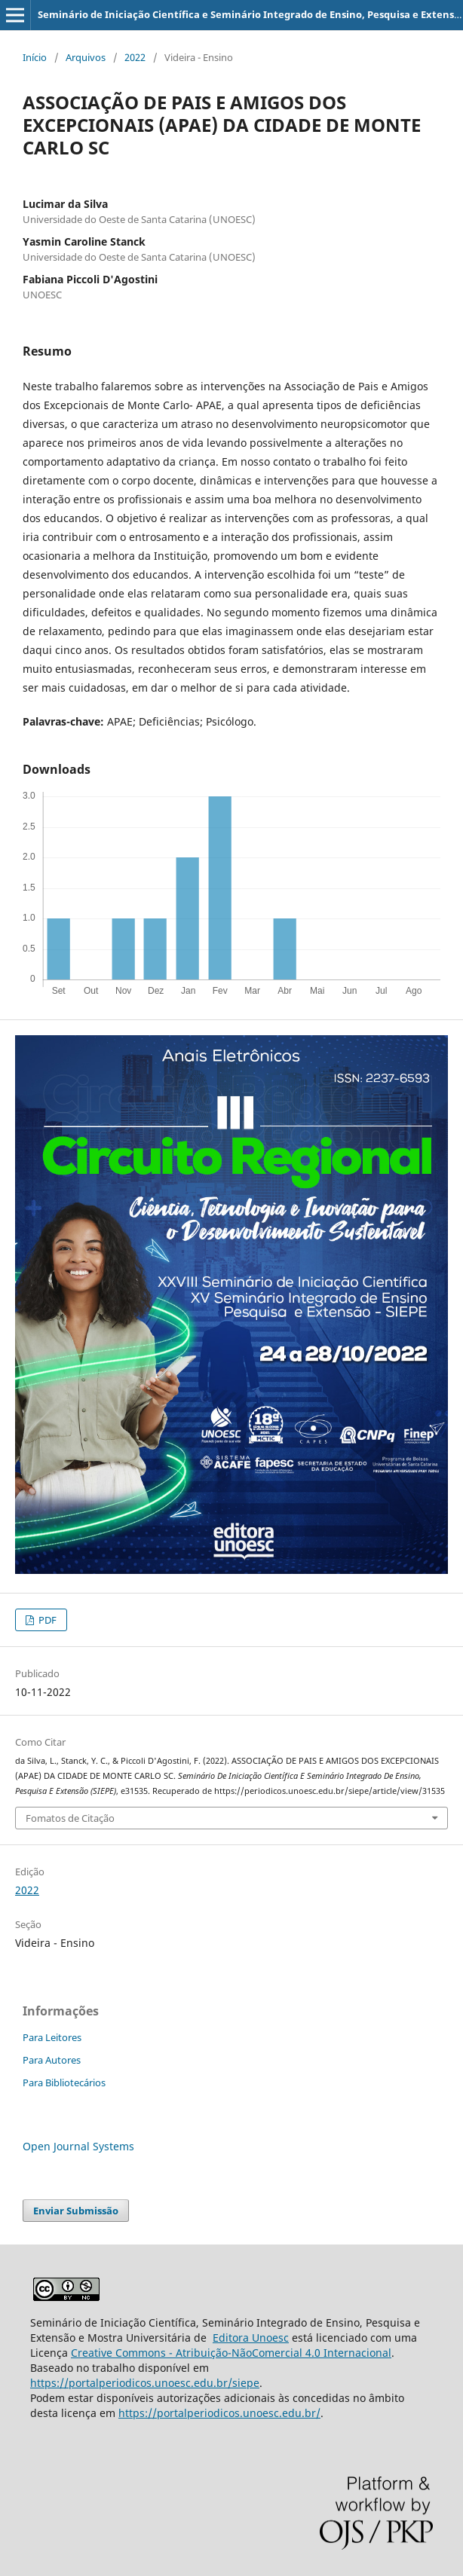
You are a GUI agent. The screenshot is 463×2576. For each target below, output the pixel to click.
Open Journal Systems (78, 2146)
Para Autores (52, 2060)
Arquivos (86, 57)
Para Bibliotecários (64, 2082)
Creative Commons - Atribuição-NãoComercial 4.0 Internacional (231, 2352)
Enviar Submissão (75, 2210)
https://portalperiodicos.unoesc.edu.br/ (219, 2413)
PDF (46, 1620)
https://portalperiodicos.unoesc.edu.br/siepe (144, 2383)
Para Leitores (52, 2037)
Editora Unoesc (251, 2337)
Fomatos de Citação (70, 1818)
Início (35, 57)
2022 (135, 57)
